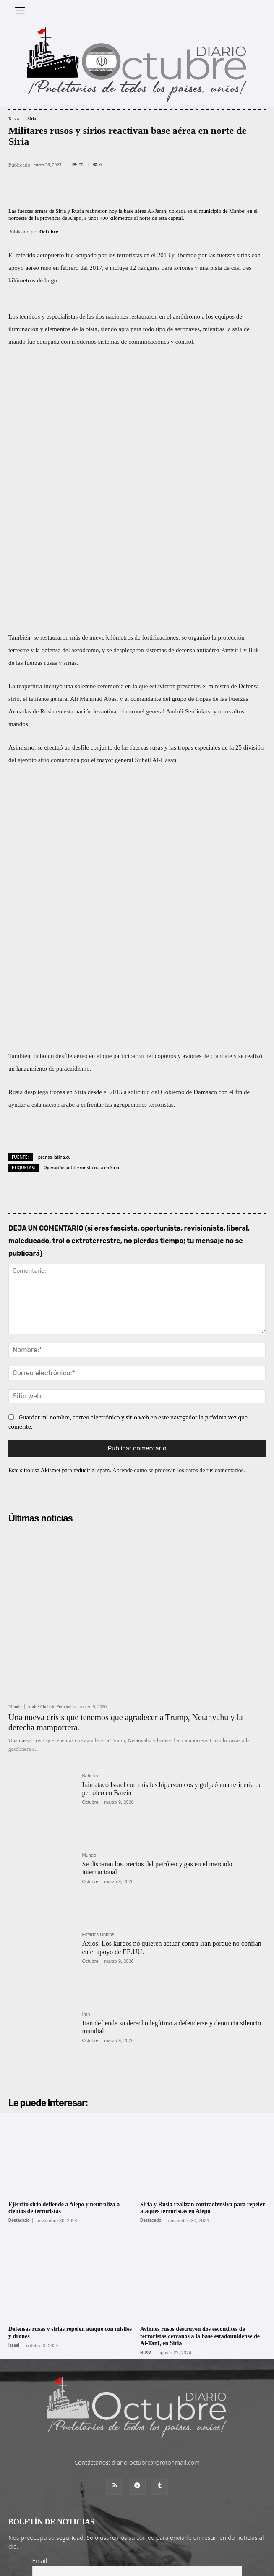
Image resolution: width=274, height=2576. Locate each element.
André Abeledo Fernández (51, 1462)
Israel (13, 2101)
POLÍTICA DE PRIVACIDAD (185, 2565)
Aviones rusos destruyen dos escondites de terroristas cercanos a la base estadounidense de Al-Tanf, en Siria (200, 2092)
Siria (31, 118)
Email (39, 2316)
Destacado (19, 1976)
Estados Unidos (98, 1690)
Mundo (15, 1462)
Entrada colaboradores (122, 2551)
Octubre (48, 231)
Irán (86, 1770)
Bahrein (90, 1531)
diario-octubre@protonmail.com (156, 2218)
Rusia (13, 118)
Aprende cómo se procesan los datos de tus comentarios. (178, 1226)
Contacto (167, 2551)
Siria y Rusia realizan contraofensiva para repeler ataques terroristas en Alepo (202, 1963)
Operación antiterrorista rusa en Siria (81, 923)
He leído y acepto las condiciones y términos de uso (112, 2347)
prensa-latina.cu (54, 912)
